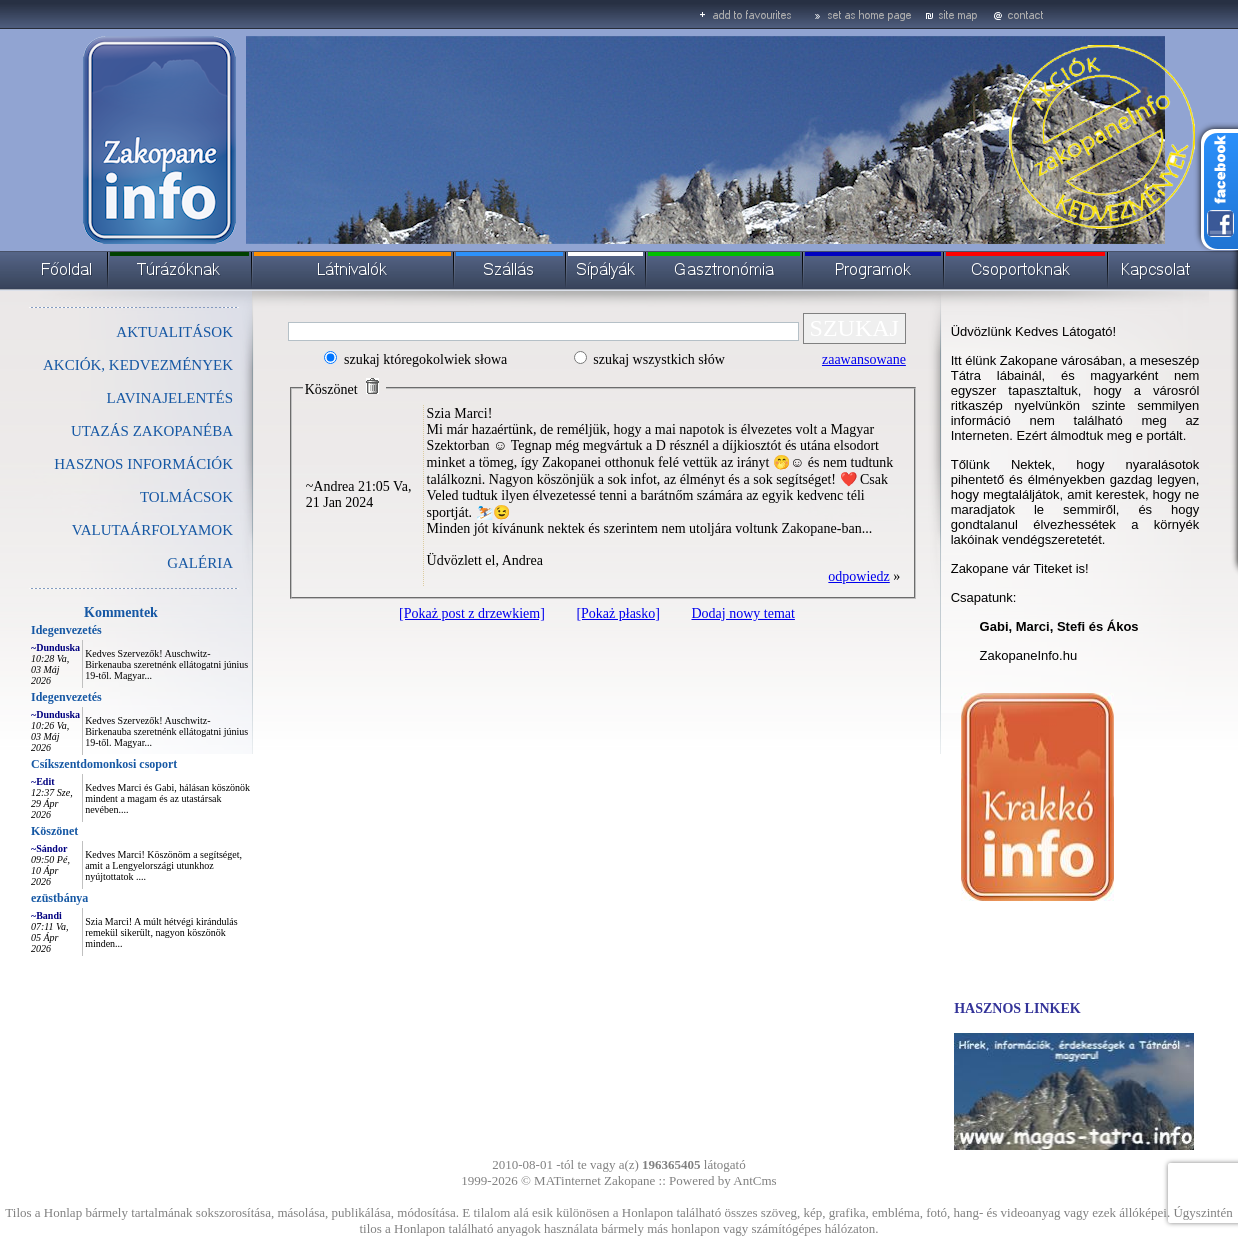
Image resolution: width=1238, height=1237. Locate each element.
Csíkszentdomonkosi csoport (104, 764)
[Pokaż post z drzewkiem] (472, 613)
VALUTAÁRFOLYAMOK (152, 530)
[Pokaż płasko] (618, 613)
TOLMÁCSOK (186, 497)
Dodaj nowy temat (742, 613)
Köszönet (54, 831)
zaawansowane (864, 359)
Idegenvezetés (66, 630)
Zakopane (629, 1180)
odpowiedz (858, 576)
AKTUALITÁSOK (174, 332)
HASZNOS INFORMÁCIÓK (143, 464)
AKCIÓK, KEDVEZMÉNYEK (138, 365)
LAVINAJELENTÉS (170, 398)
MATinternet (567, 1180)
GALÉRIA (200, 563)
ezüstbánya (59, 898)
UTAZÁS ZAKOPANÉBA (152, 431)
